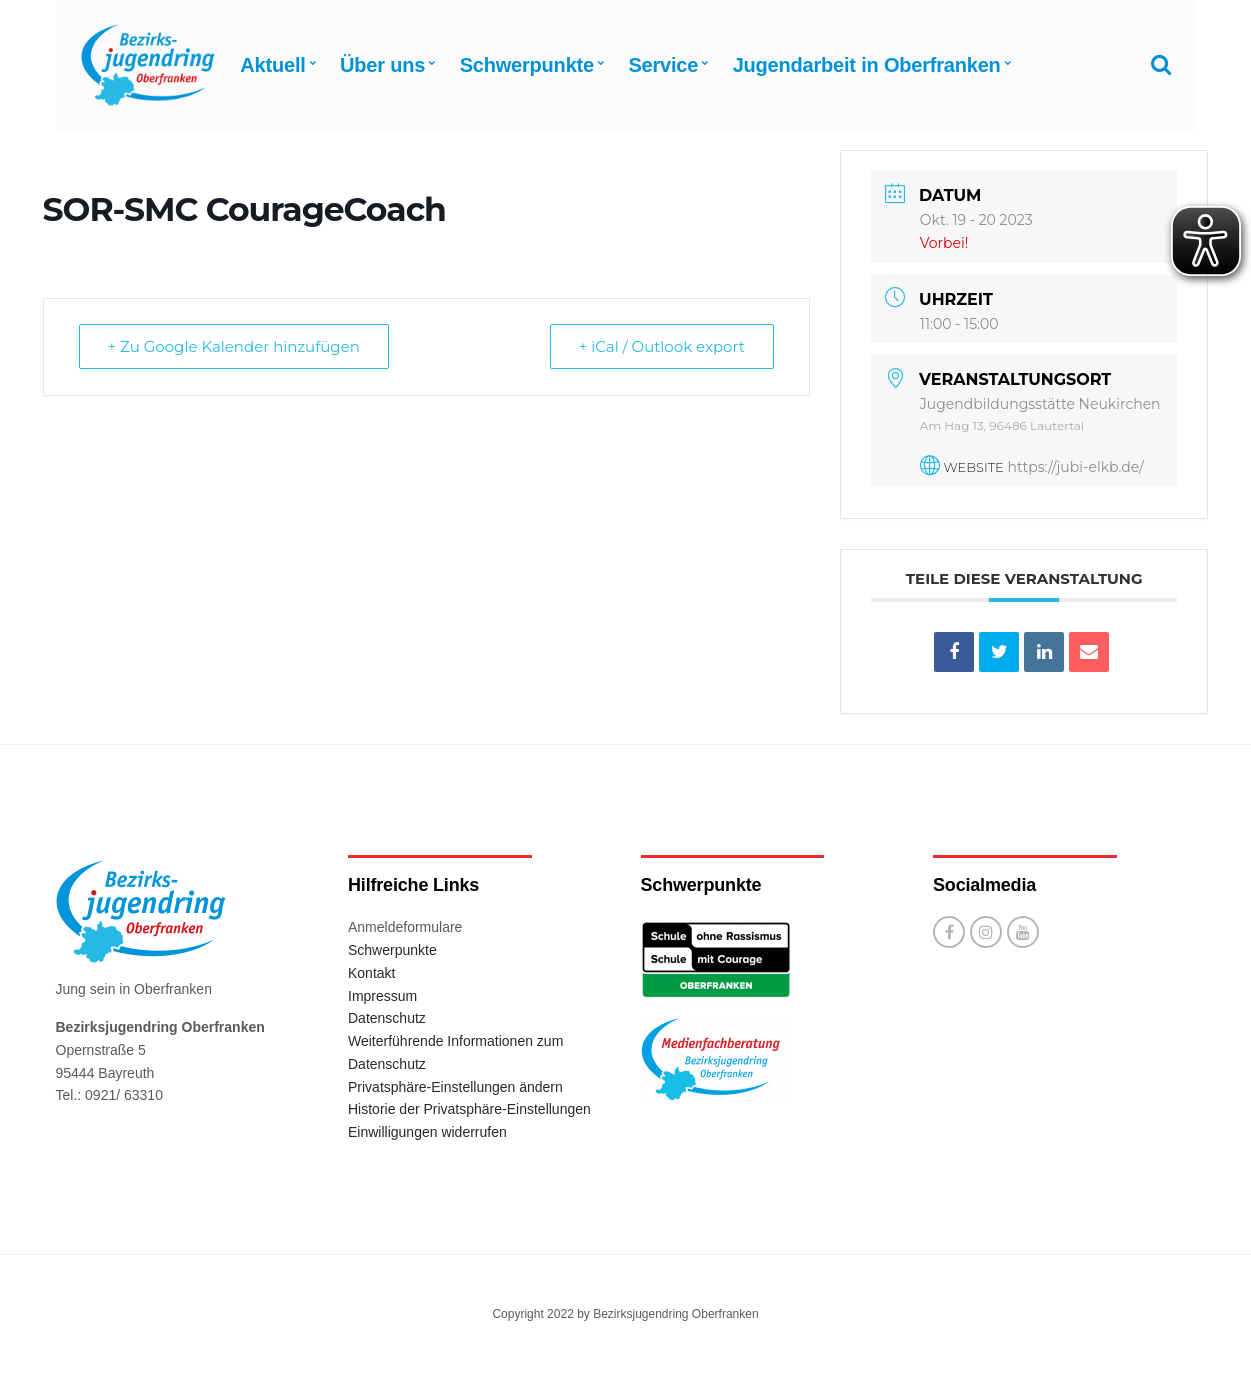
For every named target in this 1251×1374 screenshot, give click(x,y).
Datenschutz (387, 1018)
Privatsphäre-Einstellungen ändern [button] (455, 1087)
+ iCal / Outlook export (662, 346)
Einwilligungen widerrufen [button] (427, 1132)
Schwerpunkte (527, 65)
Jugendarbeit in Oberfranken (867, 65)
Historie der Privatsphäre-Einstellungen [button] (469, 1109)
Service (663, 65)
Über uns (382, 65)
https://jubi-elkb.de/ (1076, 467)
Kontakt (371, 973)
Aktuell (272, 65)
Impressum (382, 996)
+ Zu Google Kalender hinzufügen (234, 346)
